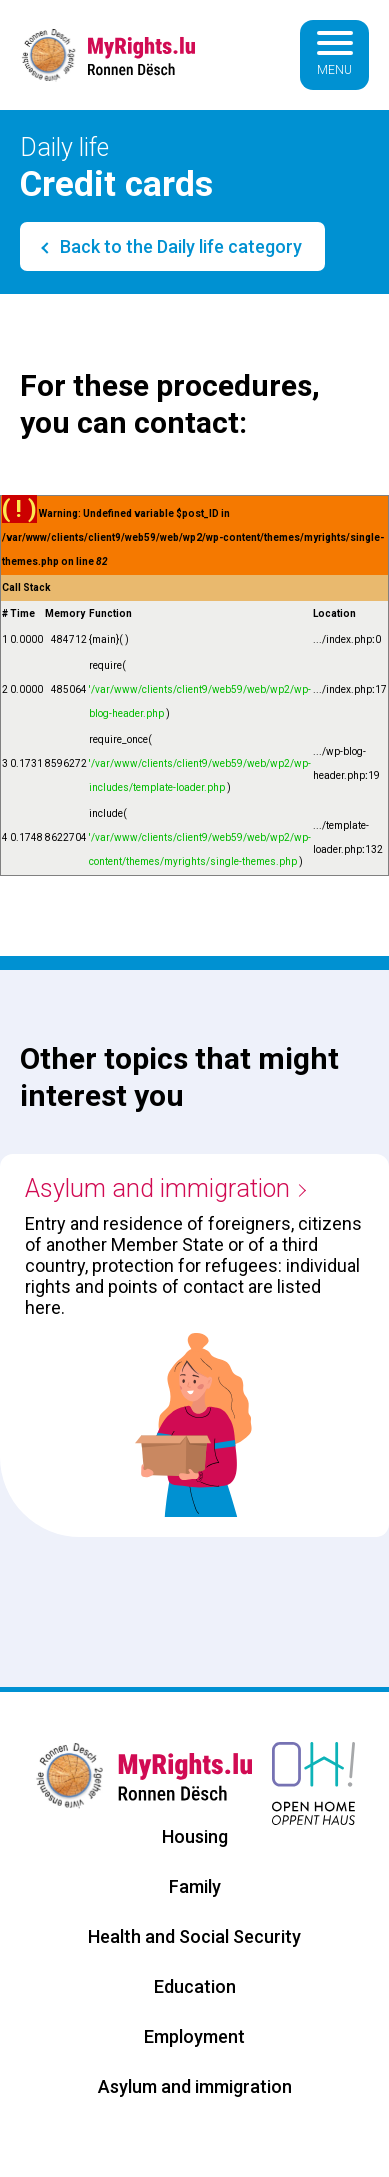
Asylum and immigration (157, 1188)
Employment (194, 2036)
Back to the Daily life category (179, 246)
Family (195, 1886)
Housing (195, 1836)
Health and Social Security (194, 1936)
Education (195, 1986)
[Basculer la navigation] (335, 55)
